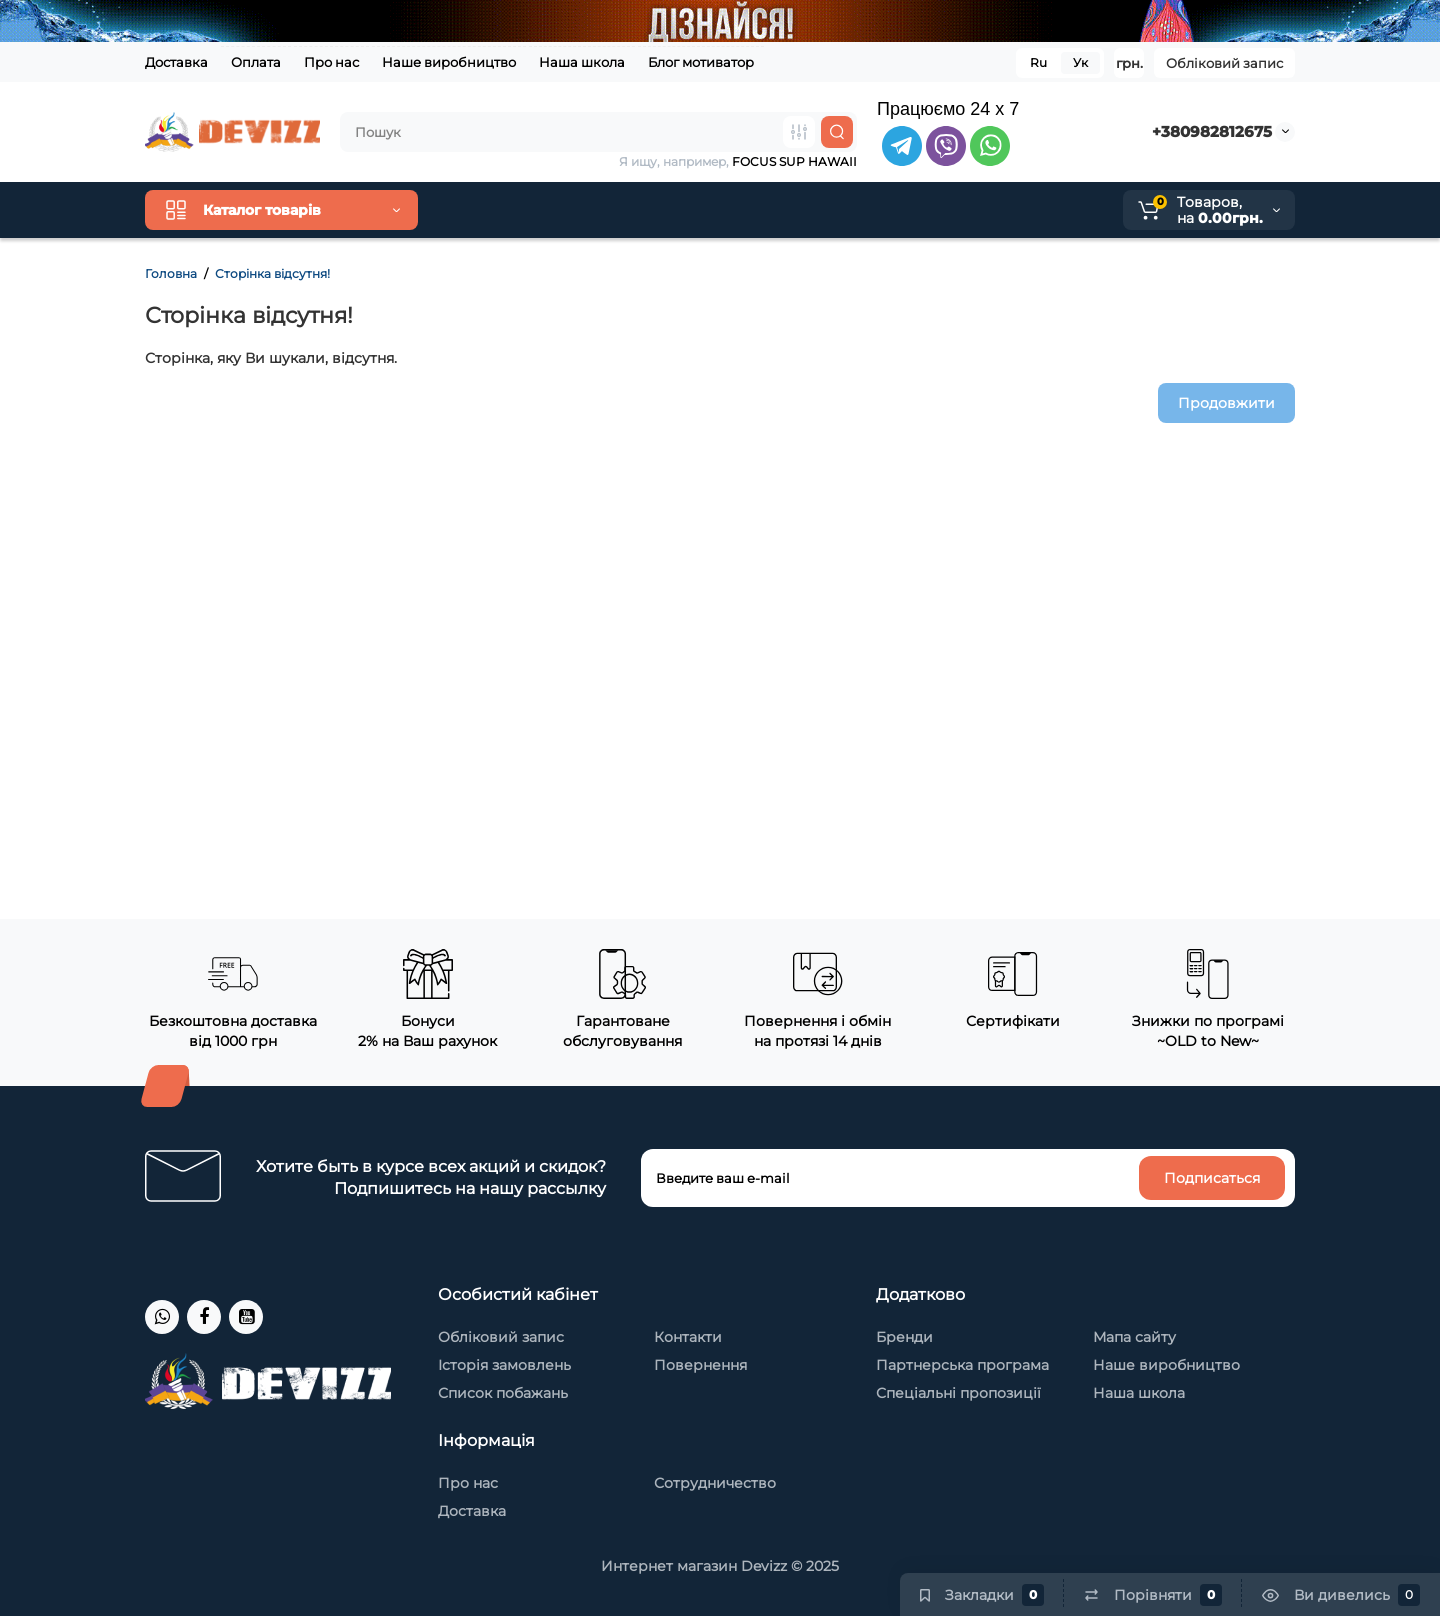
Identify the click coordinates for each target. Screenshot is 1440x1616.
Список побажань (503, 1393)
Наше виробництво (449, 62)
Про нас (331, 62)
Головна (171, 273)
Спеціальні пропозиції (958, 1393)
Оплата (256, 62)
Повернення (700, 1365)
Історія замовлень (504, 1365)
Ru (1038, 62)
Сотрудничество (715, 1483)
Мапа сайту (1134, 1337)
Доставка (176, 62)
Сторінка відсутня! (272, 273)
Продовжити (1226, 403)
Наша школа (582, 62)
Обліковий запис (1224, 63)
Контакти (688, 1337)
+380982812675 (1212, 131)
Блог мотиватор (701, 62)
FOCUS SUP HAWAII (794, 161)
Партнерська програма (962, 1365)
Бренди (904, 1337)
